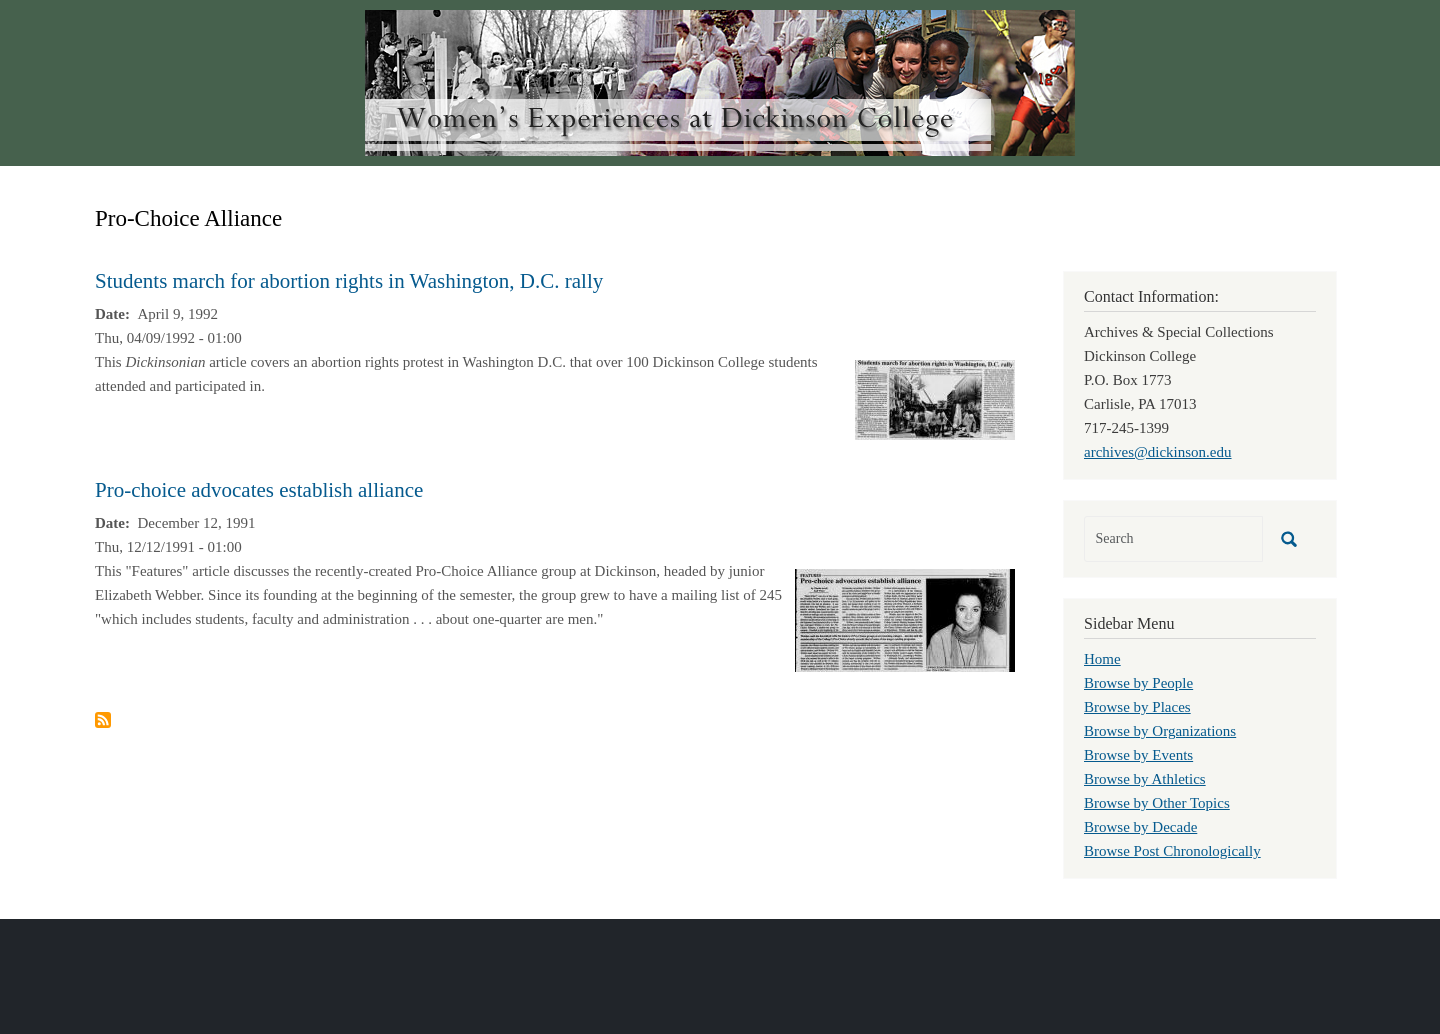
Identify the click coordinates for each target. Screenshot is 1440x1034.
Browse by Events (1138, 755)
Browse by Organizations (1160, 731)
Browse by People (1138, 683)
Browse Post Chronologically (1172, 851)
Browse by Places (1137, 707)
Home (1102, 659)
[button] (935, 398)
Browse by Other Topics (1157, 803)
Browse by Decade (1140, 827)
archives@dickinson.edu (1158, 452)
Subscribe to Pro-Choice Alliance (103, 720)
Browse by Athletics (1145, 779)
